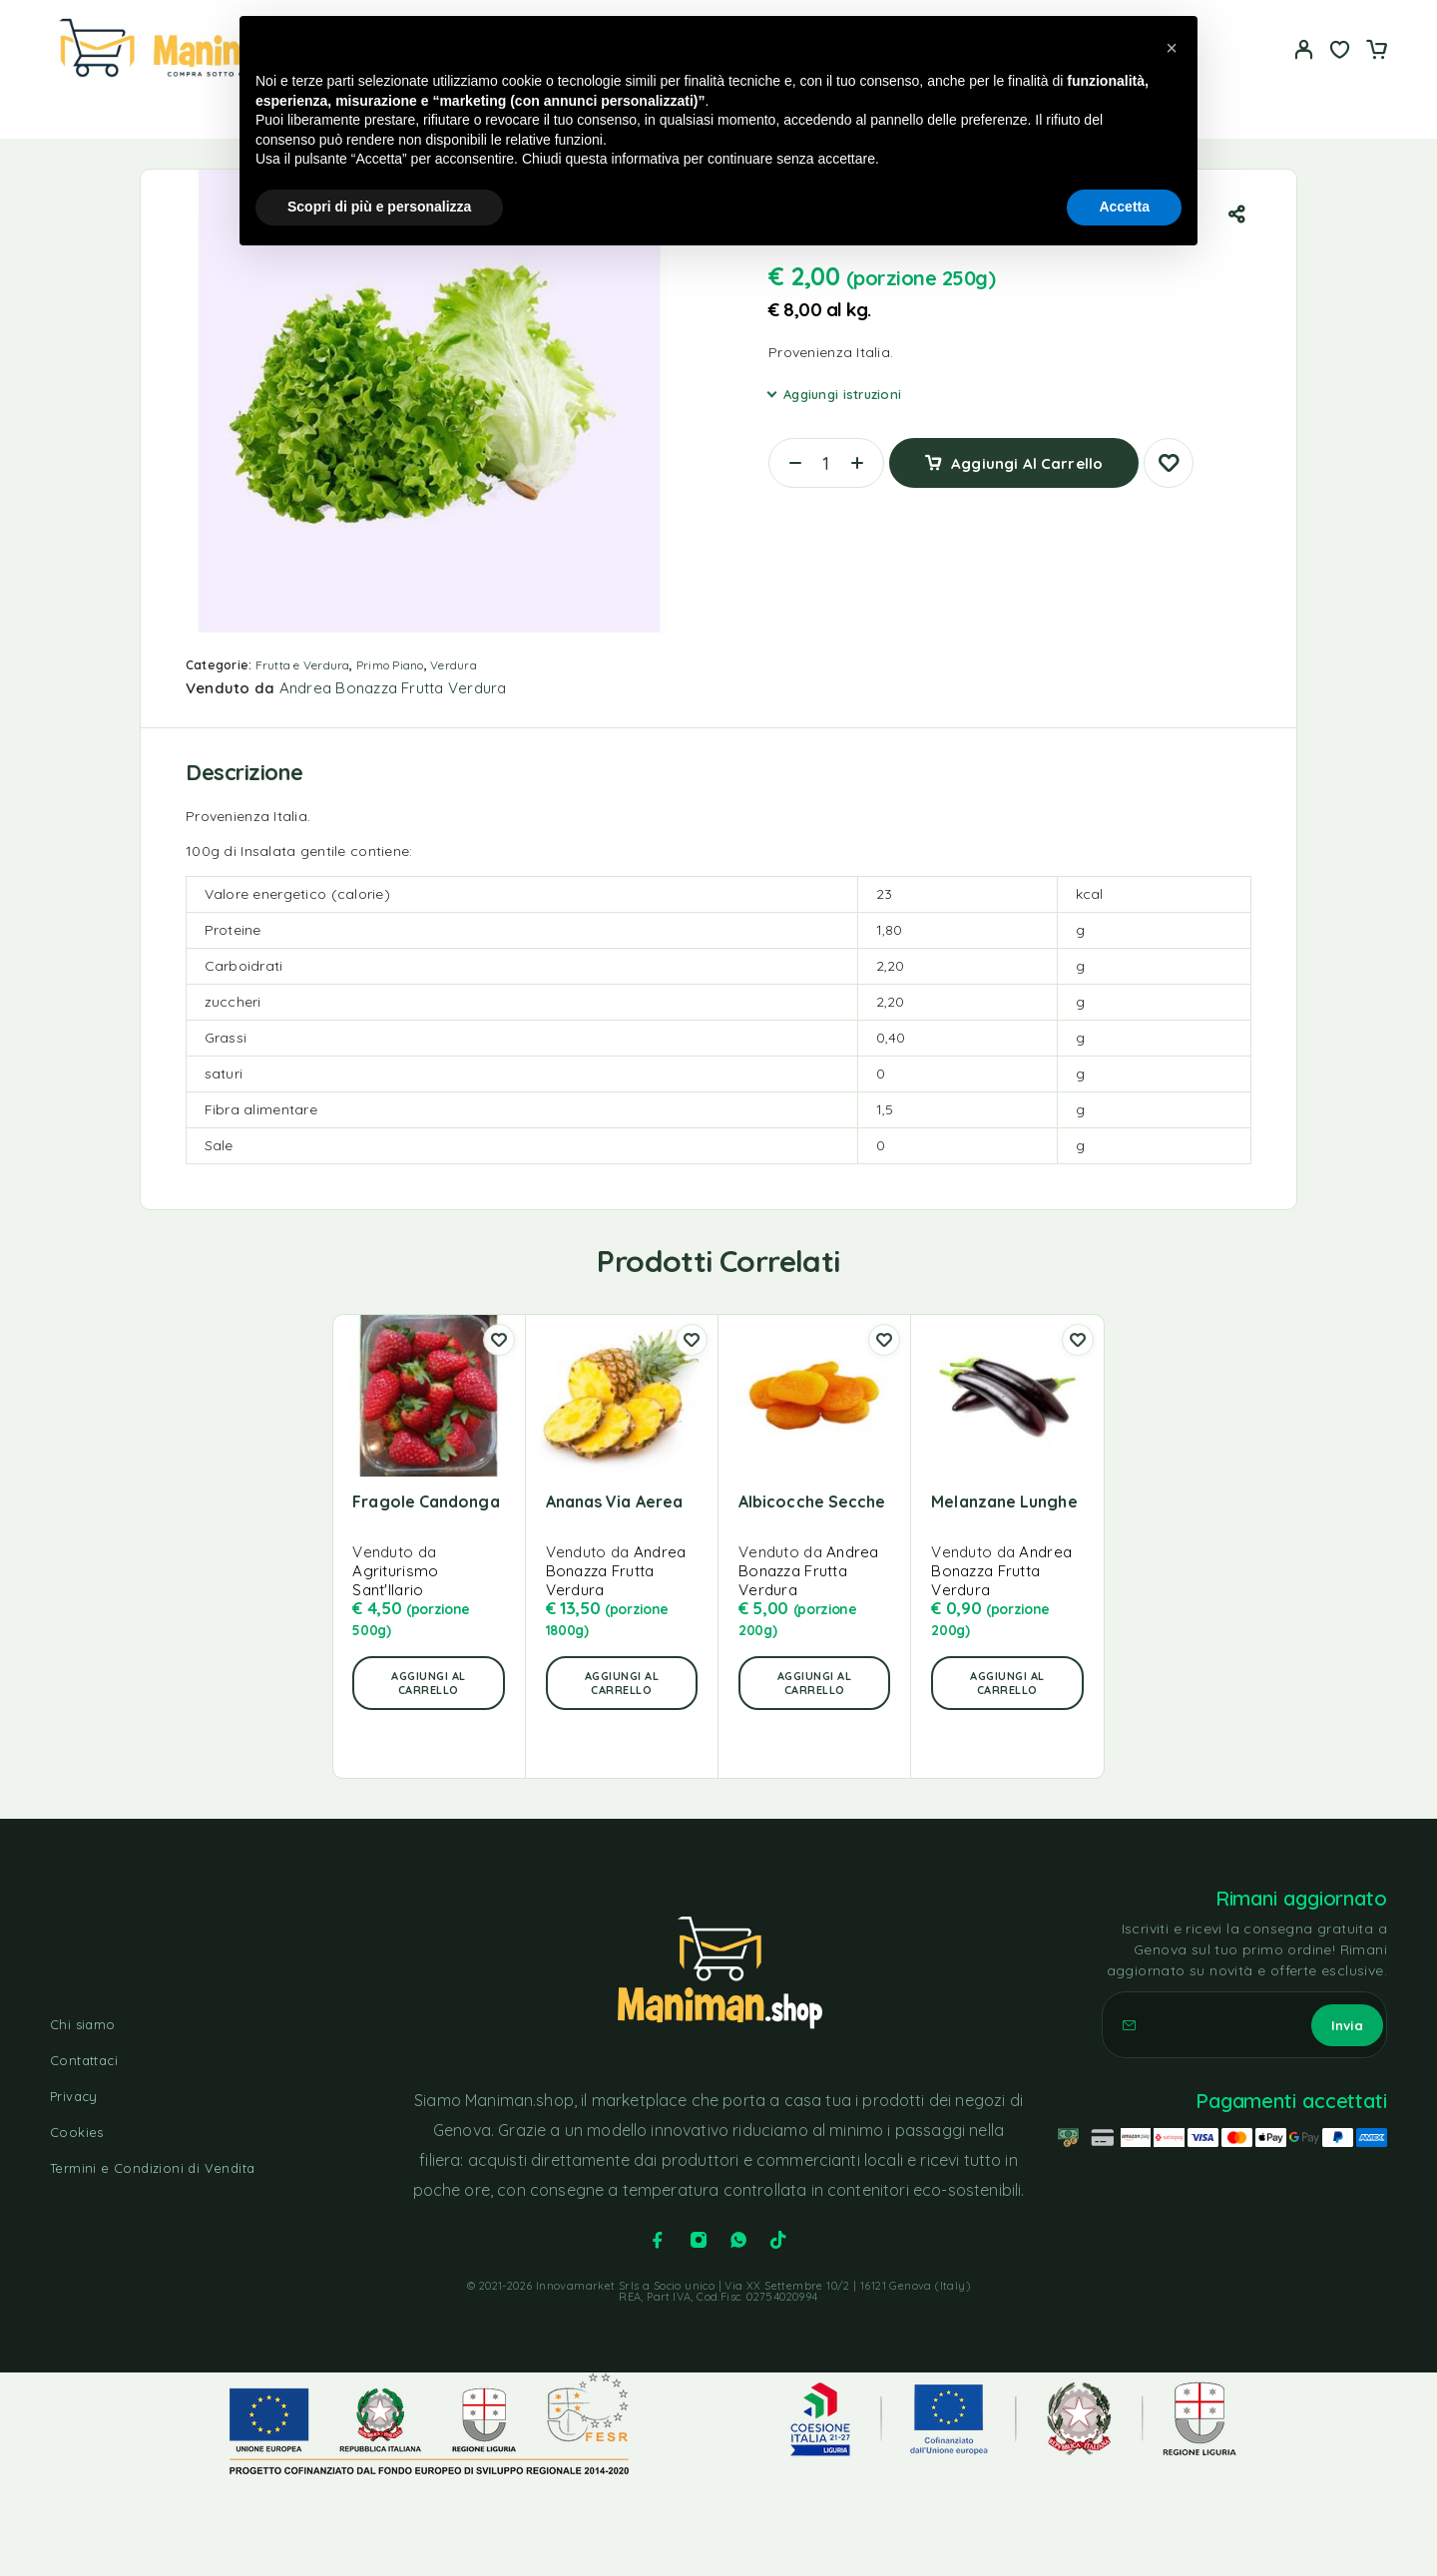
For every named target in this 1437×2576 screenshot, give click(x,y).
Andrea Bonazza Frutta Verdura (393, 687)
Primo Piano (390, 664)
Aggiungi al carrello (1027, 455)
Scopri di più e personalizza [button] (379, 207)
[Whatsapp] (738, 2240)
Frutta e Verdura (302, 664)
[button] (428, 1683)
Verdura (453, 664)
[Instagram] (698, 2240)
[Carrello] (1376, 52)
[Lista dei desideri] (1340, 52)
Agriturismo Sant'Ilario (395, 1580)
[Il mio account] (1304, 49)
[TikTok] (778, 2240)
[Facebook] (658, 2240)
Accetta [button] (1124, 207)
